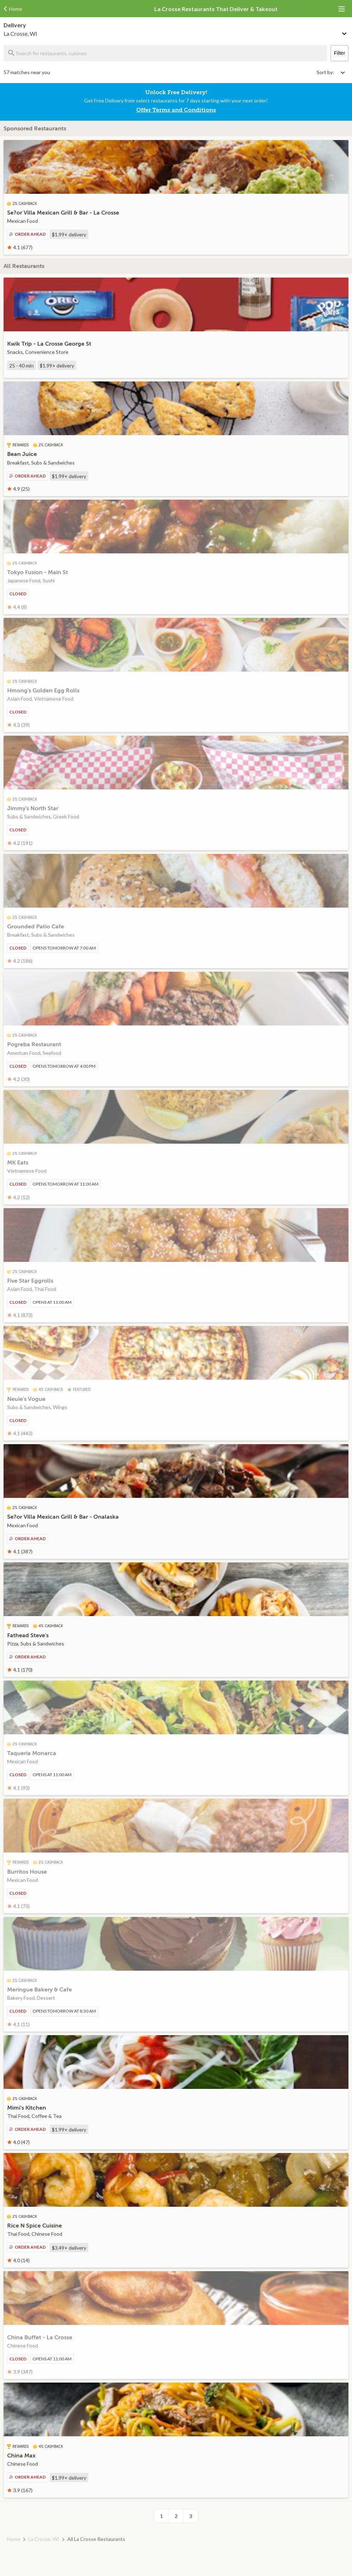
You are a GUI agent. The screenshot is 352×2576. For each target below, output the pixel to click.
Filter (339, 53)
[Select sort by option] (330, 72)
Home (13, 2539)
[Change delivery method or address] (344, 32)
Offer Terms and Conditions (176, 109)
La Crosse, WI (43, 2539)
